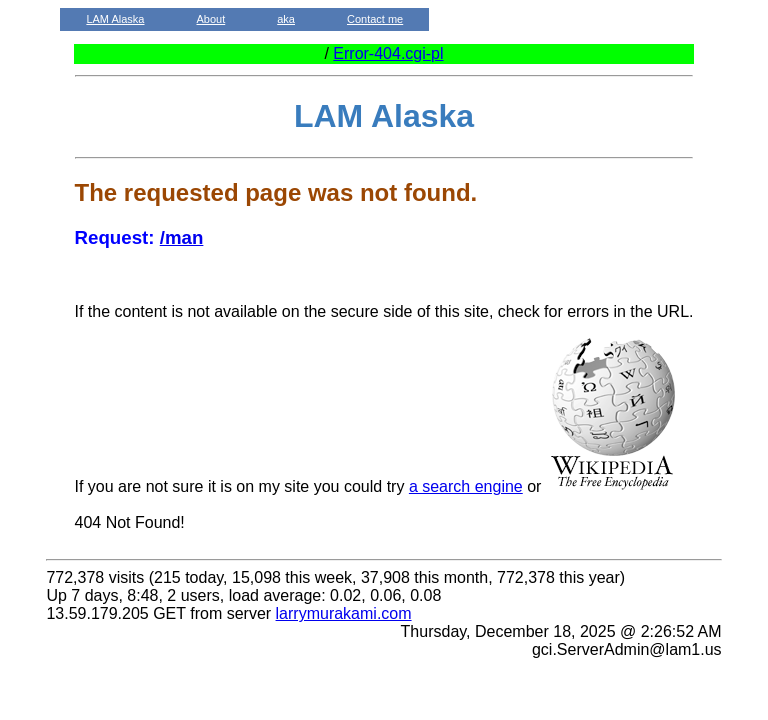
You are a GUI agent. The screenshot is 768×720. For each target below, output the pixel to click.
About (210, 19)
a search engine (466, 486)
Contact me (375, 19)
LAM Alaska (115, 19)
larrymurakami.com (344, 613)
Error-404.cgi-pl (388, 53)
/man (182, 237)
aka (286, 19)
